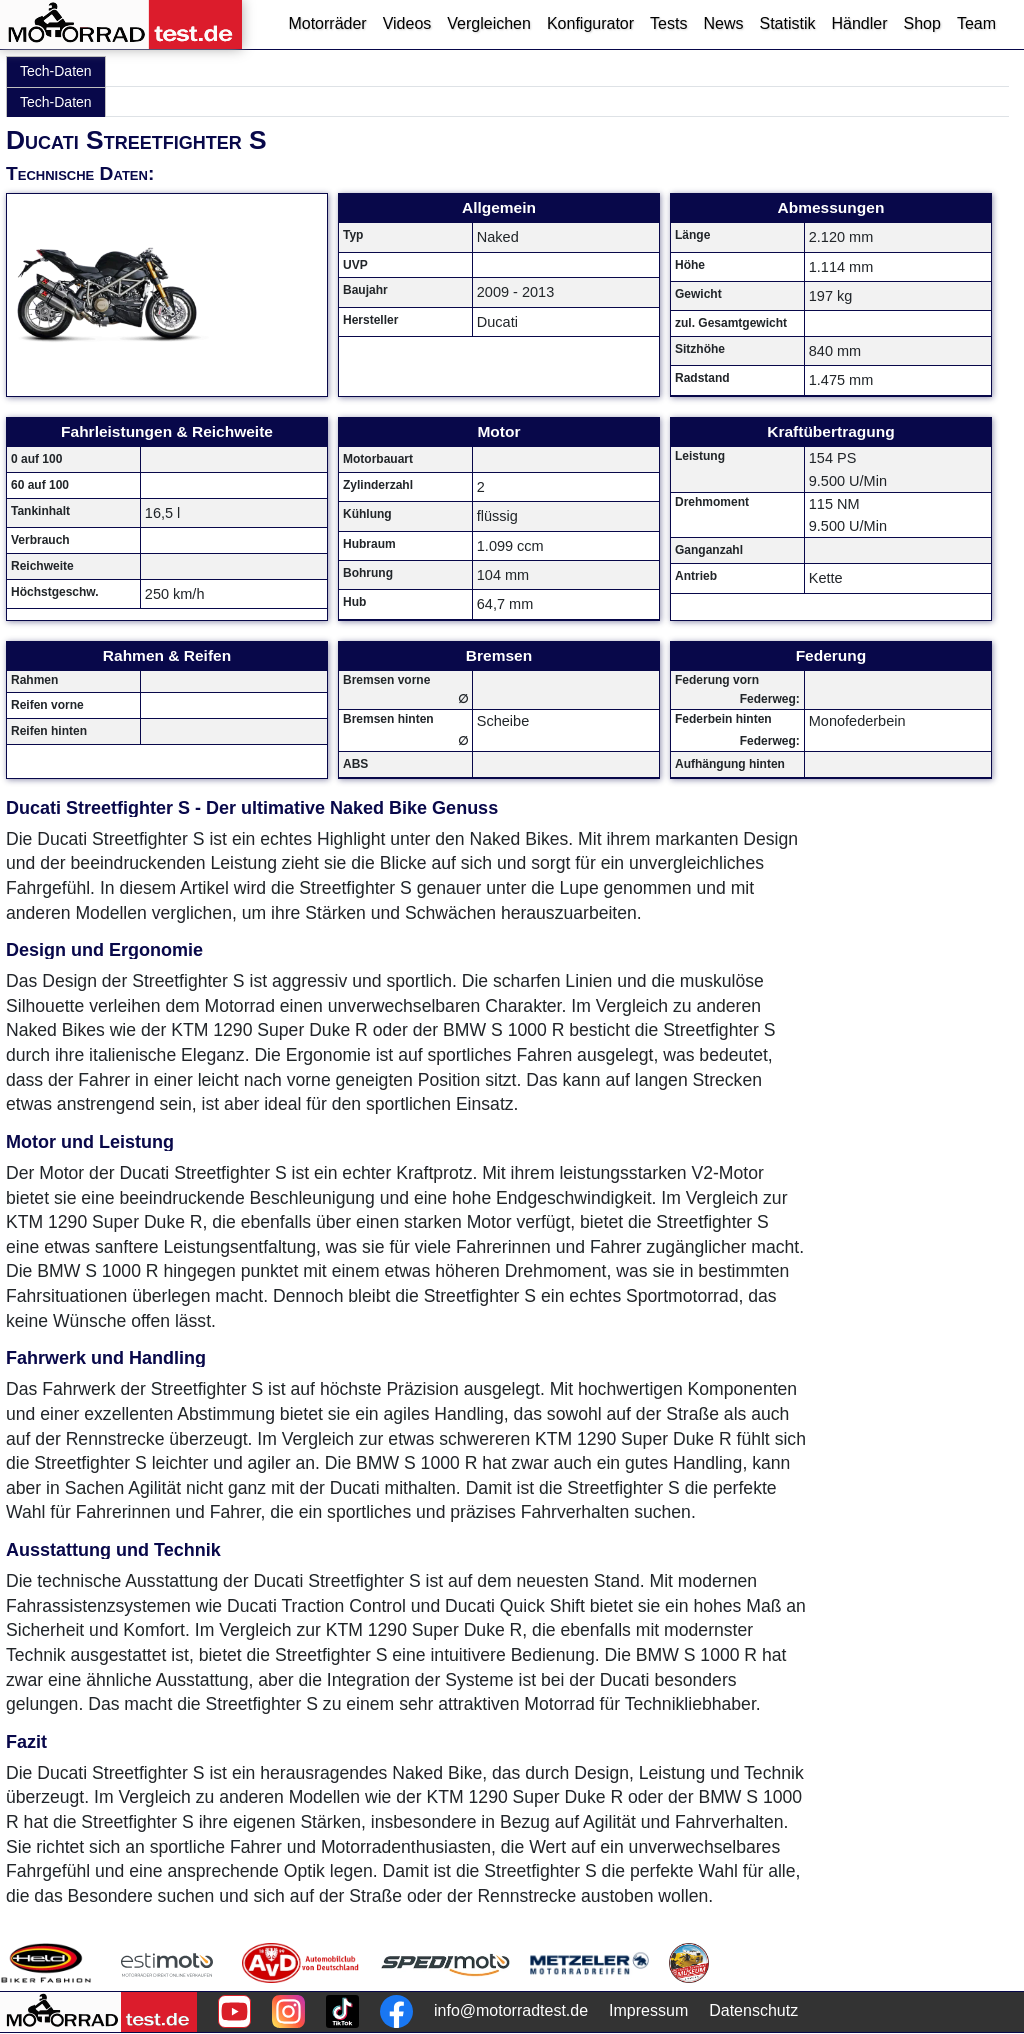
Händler (859, 23)
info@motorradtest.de (511, 2010)
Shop (922, 23)
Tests (668, 23)
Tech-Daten (56, 71)
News (723, 23)
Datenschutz (753, 2010)
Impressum (648, 2010)
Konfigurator (590, 23)
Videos (407, 23)
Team (976, 23)
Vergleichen (489, 23)
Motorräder (327, 23)
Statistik (787, 23)
